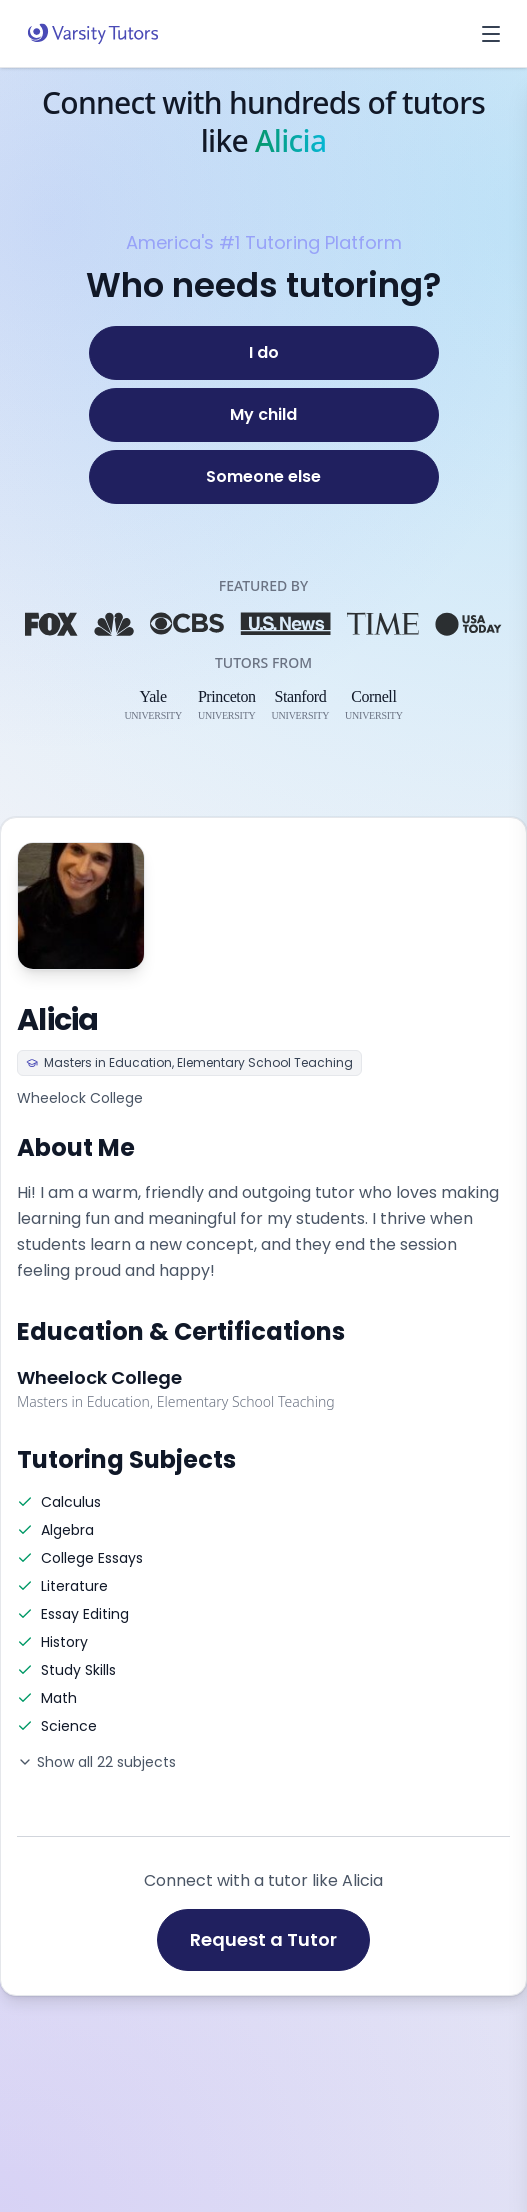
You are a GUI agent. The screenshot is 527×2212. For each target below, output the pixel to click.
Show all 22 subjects (96, 1762)
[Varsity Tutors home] (93, 34)
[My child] (264, 415)
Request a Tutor (263, 1939)
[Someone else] (264, 477)
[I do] (264, 353)
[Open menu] (491, 34)
